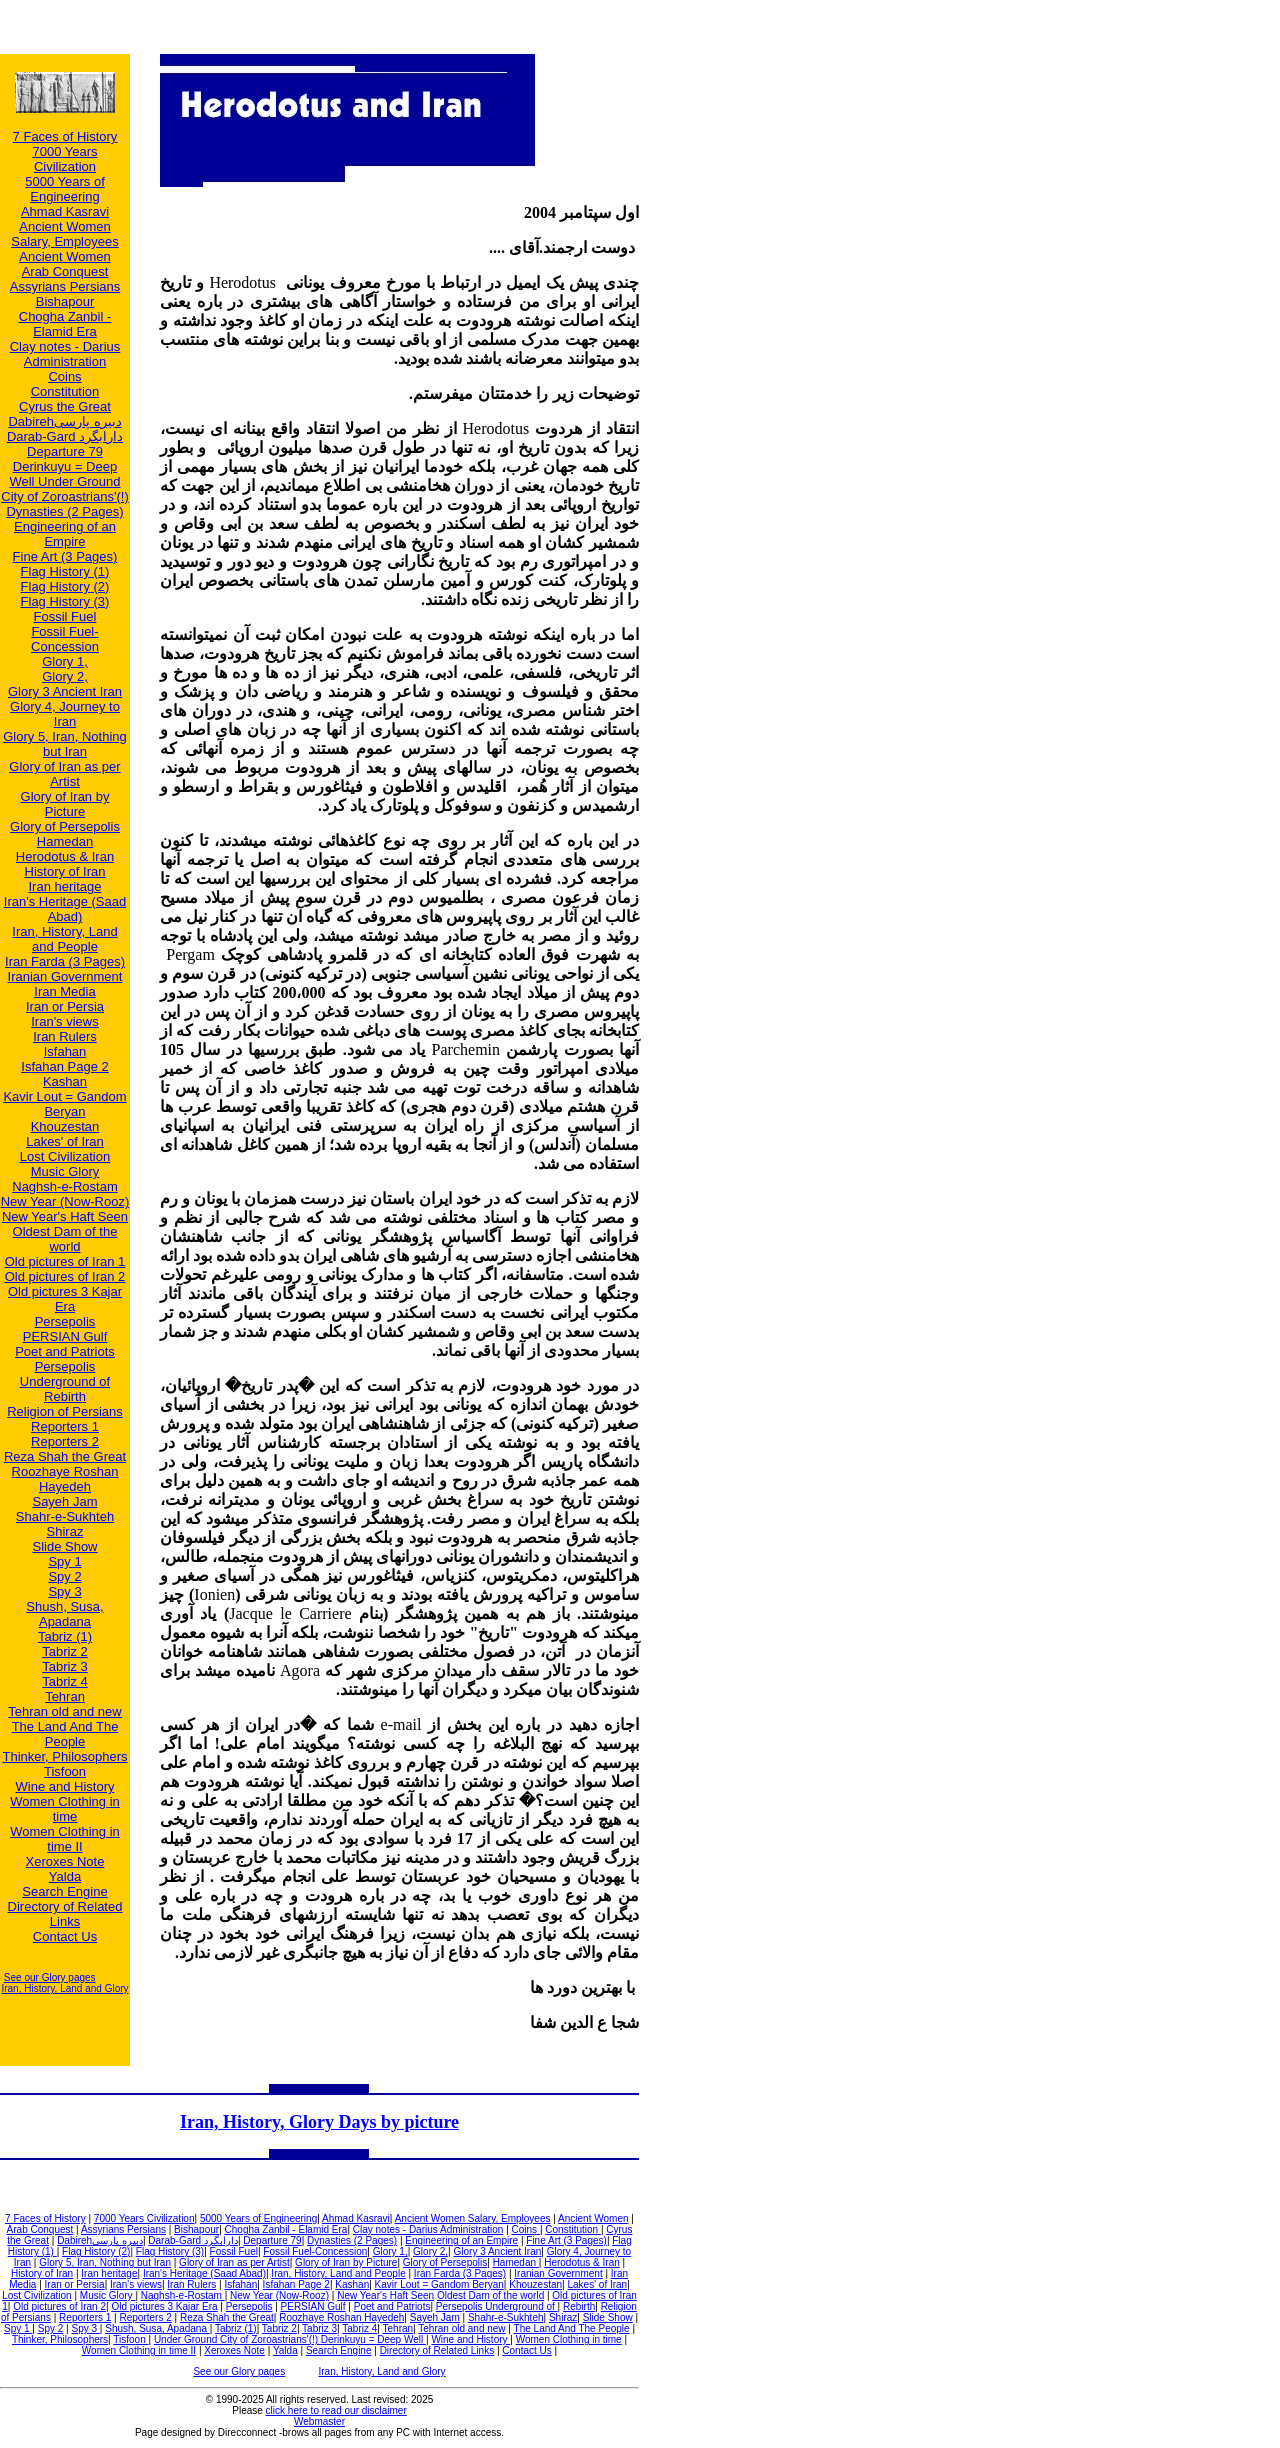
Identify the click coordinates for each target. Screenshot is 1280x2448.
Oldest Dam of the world (65, 1239)
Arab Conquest (65, 271)
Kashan (65, 1081)
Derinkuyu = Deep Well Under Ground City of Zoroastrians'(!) (64, 481)
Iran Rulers (65, 1036)
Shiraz (65, 1531)
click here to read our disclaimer (336, 2410)
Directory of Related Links (65, 1914)
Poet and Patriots (65, 1351)
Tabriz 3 (65, 1666)
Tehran (65, 1696)
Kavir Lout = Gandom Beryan (64, 1104)
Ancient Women (65, 256)
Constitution (65, 391)
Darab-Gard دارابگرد (65, 436)
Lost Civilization (65, 1156)
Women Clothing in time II (65, 1839)
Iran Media (64, 991)
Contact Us (65, 1936)
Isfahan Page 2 (64, 1066)
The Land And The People (65, 1734)
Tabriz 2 (65, 1651)
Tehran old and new (64, 1711)
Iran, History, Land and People (64, 939)
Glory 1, (65, 661)
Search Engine (64, 1891)
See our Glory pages (50, 1977)
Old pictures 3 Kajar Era (65, 1299)
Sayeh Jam (64, 1501)
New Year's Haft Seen (65, 1216)
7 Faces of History (65, 136)
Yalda (65, 1876)
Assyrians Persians (65, 286)
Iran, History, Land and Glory (64, 1988)
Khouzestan (65, 1126)
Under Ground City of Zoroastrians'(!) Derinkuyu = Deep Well (290, 2339)
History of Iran (65, 871)
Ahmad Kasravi (65, 211)
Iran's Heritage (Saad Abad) (65, 909)
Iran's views (65, 1021)
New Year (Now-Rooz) (65, 1201)
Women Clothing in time (65, 1809)
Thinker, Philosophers (64, 1756)
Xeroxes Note (65, 1861)
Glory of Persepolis (65, 826)
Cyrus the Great (65, 406)
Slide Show (64, 1546)
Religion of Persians (65, 1411)
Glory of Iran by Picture (65, 804)
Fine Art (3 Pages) (65, 556)
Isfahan (65, 1051)
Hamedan (65, 841)
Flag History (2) (65, 586)
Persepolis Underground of (65, 1374)
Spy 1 (64, 1561)
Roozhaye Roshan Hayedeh (65, 1479)
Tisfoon (65, 1771)
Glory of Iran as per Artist (64, 774)
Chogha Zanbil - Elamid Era (65, 324)
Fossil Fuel (65, 616)
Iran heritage (65, 886)
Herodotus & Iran (65, 856)
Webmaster (319, 2421)
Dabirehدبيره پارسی (64, 421)
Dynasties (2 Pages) (64, 511)
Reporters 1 (65, 1426)
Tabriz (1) (65, 1636)
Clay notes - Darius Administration (65, 354)
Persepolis (65, 1321)
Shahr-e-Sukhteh (65, 1516)
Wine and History (65, 1786)
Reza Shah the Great (65, 1456)
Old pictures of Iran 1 (65, 1261)
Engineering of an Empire (65, 534)
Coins (64, 376)
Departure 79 (65, 451)
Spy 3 (64, 1591)
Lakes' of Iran (65, 1141)
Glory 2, (65, 676)
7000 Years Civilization (64, 159)
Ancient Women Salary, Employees (64, 234)
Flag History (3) (65, 601)
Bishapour (65, 301)
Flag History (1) (65, 571)
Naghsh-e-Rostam (65, 1186)
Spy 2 (64, 1576)
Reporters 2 (65, 1441)
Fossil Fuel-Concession (65, 639)
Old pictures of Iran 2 (65, 1276)
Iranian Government (65, 976)
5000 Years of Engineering (65, 189)
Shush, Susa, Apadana (64, 1614)
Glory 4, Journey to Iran (65, 714)
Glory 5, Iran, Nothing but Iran (65, 744)
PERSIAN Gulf (65, 1336)
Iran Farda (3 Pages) (65, 961)
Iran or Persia (65, 1006)
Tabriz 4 (65, 1681)
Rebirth (65, 1396)
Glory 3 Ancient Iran (65, 691)
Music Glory (65, 1171)
